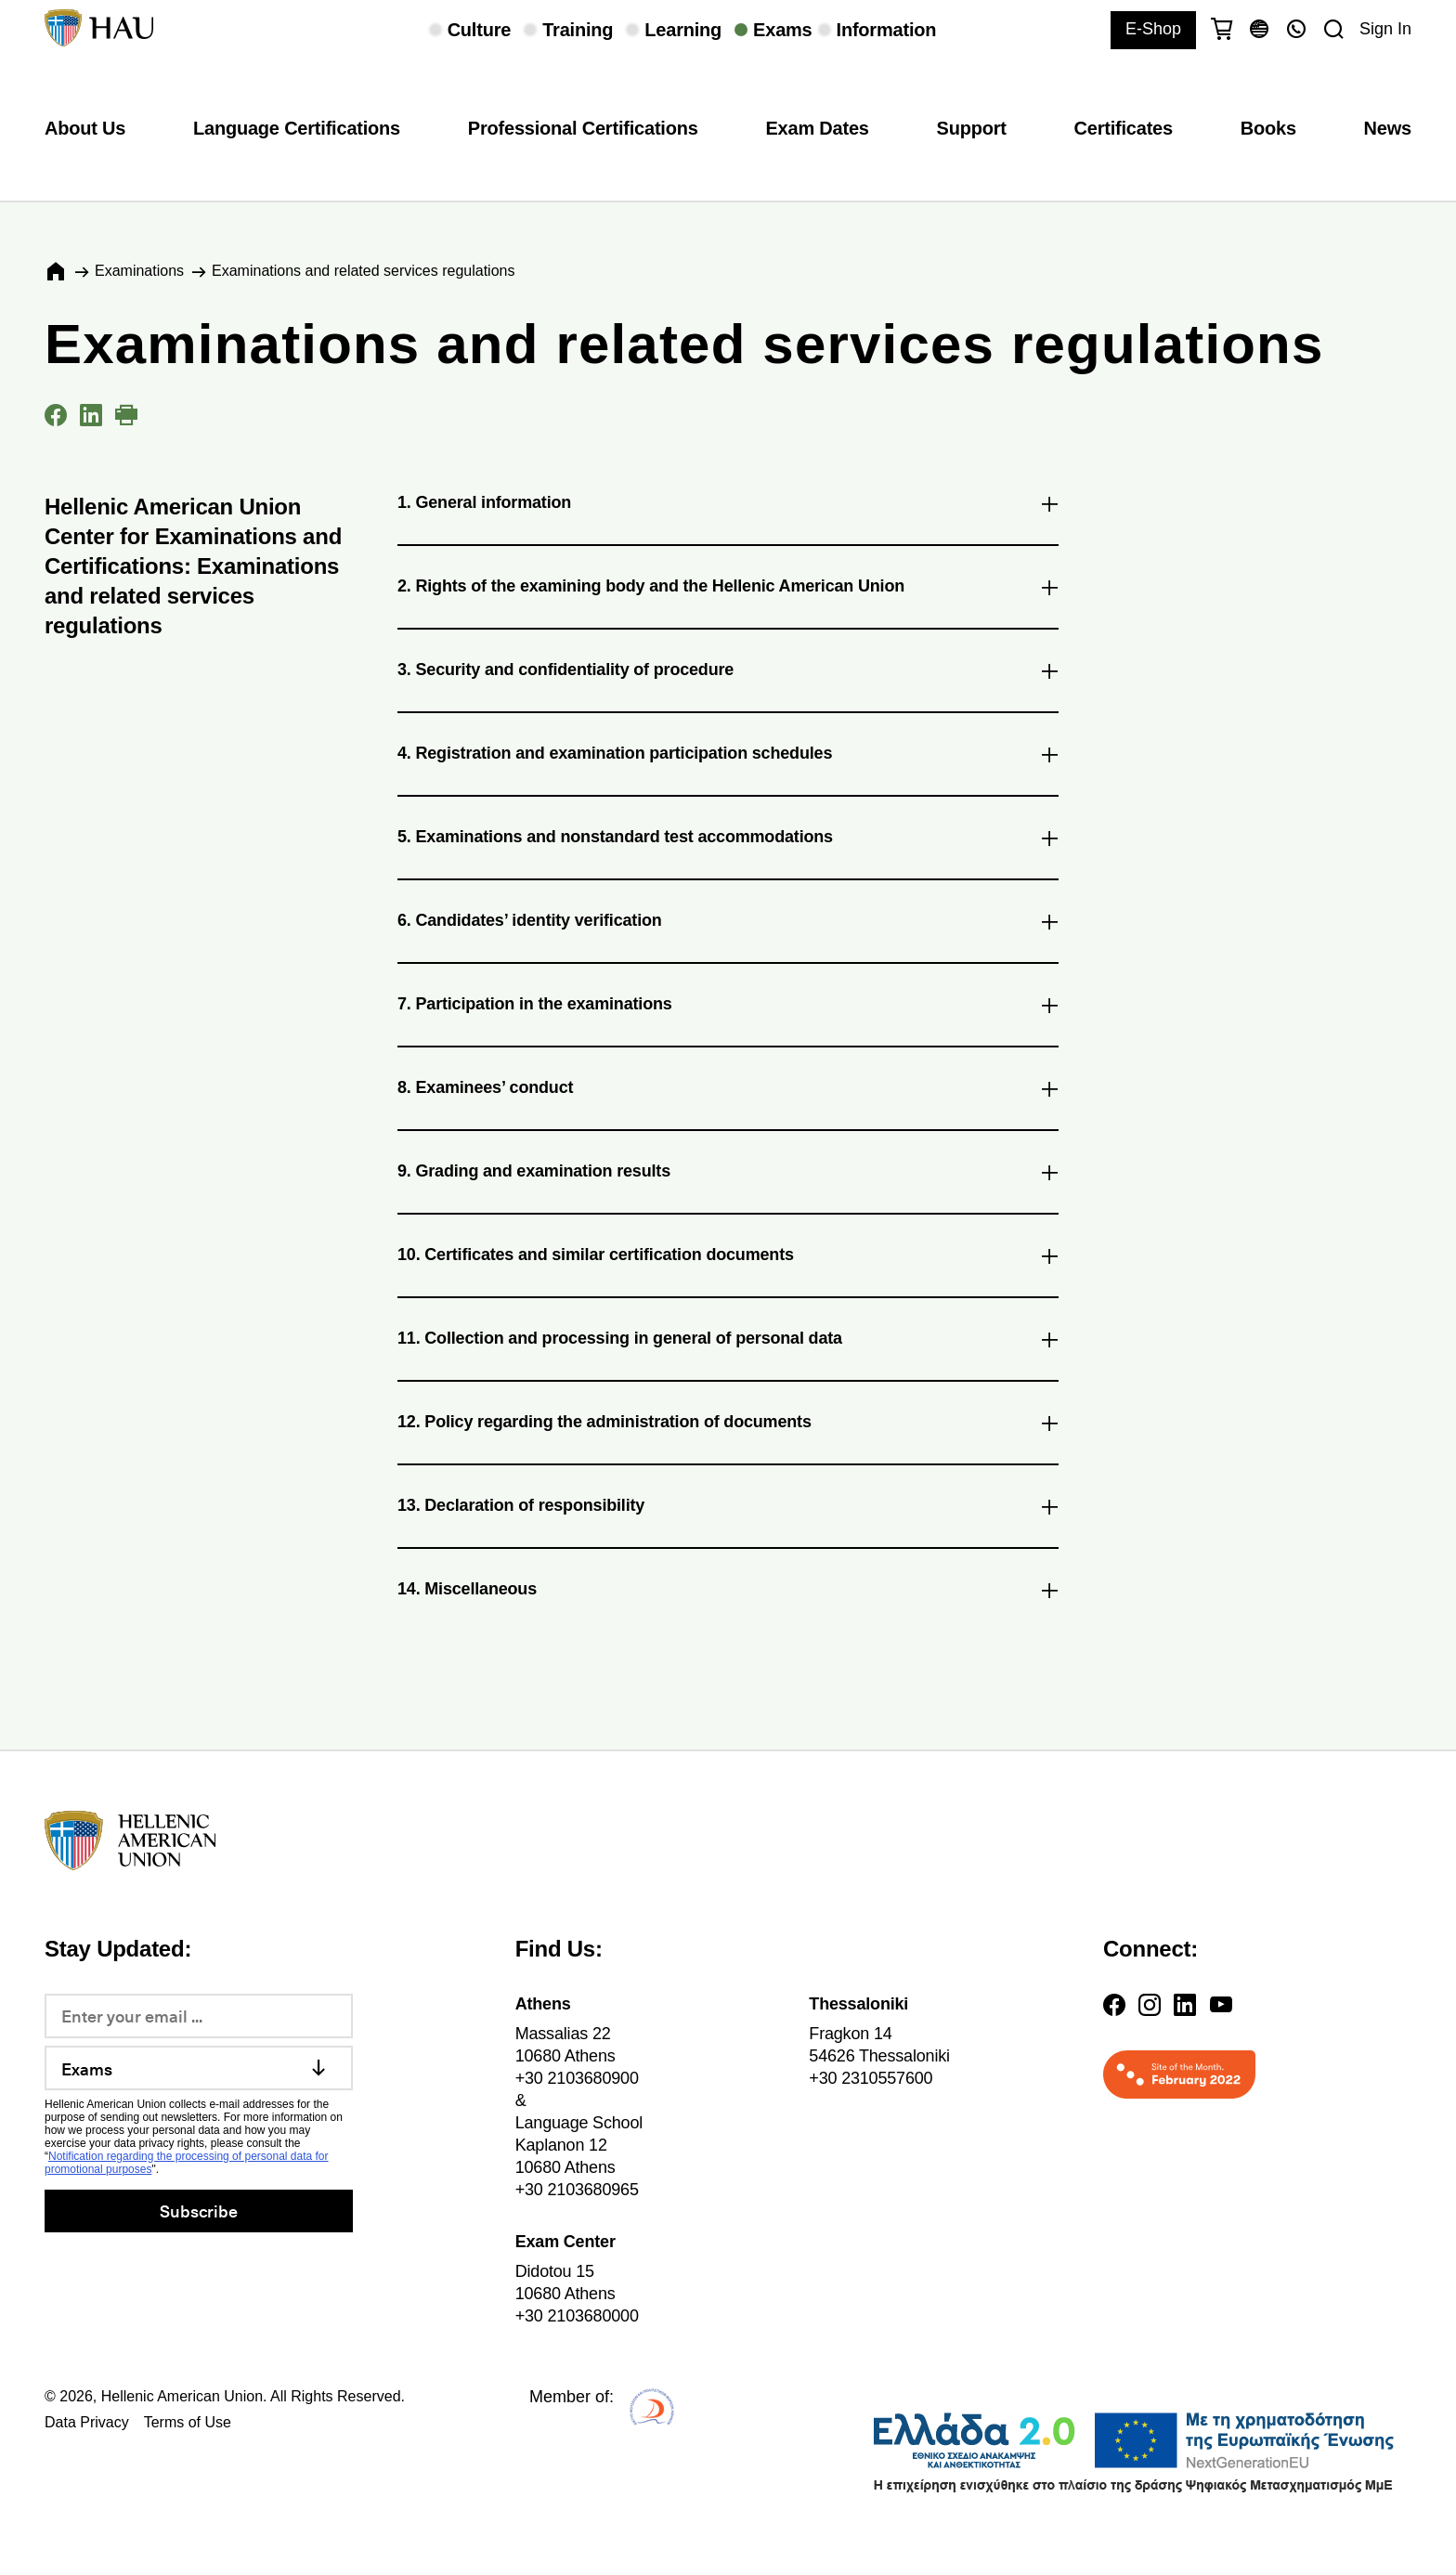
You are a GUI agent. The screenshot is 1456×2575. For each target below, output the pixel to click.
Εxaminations (139, 271)
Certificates (1123, 128)
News (1387, 128)
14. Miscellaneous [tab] (728, 1592)
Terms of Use (187, 2422)
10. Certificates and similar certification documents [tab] (728, 1258)
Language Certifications (296, 128)
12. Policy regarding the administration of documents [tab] (728, 1425)
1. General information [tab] (728, 506)
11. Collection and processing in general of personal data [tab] (728, 1342)
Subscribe (198, 2210)
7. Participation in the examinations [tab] (728, 1007)
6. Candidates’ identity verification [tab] (728, 924)
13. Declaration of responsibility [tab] (728, 1509)
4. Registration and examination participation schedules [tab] (728, 757)
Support (972, 128)
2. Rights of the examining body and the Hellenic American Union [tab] (728, 590)
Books (1268, 128)
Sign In (1385, 29)
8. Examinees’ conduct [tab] (728, 1091)
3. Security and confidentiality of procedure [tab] (728, 673)
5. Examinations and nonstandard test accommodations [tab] (728, 840)
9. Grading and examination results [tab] (728, 1175)
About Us (85, 128)
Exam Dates (816, 128)
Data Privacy (87, 2422)
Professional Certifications (583, 128)
